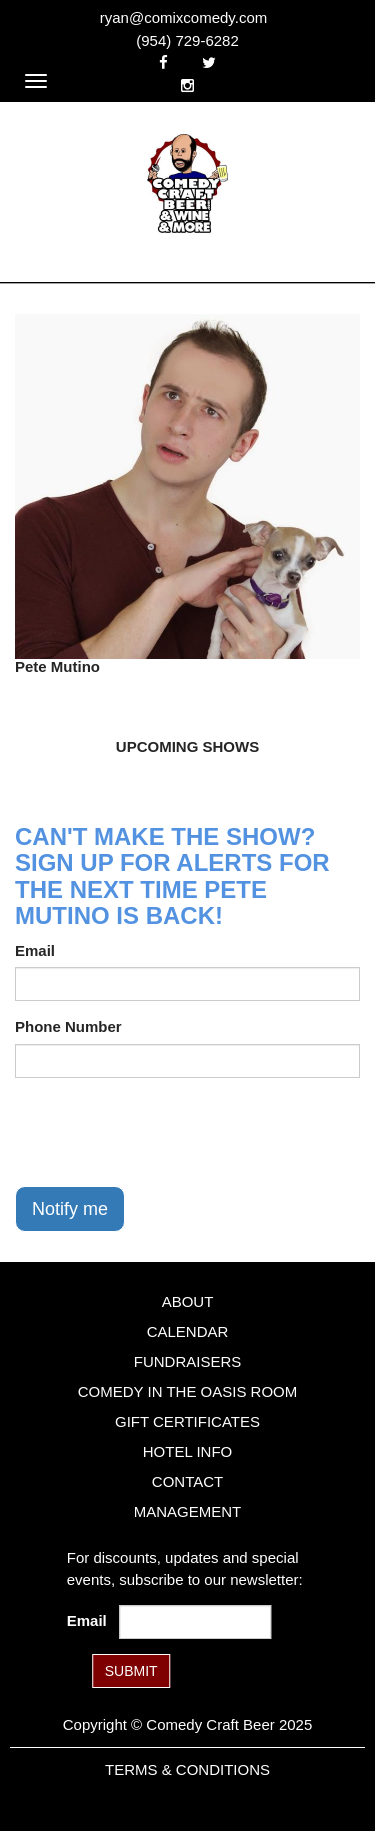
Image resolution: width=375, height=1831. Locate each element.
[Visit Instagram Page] (187, 85)
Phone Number (68, 1026)
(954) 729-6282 (187, 40)
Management (188, 1511)
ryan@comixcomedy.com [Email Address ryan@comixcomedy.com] (184, 17)
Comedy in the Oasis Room (187, 1391)
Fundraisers (188, 1361)
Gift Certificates (187, 1421)
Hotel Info (187, 1451)
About (188, 1301)
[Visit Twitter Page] (209, 62)
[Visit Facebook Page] (163, 62)
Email (35, 950)
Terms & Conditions (187, 1769)
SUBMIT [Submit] (131, 1671)
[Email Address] (195, 1622)
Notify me (70, 1209)
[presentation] (167, 1132)
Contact (187, 1481)
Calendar (188, 1331)
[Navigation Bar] (36, 81)
